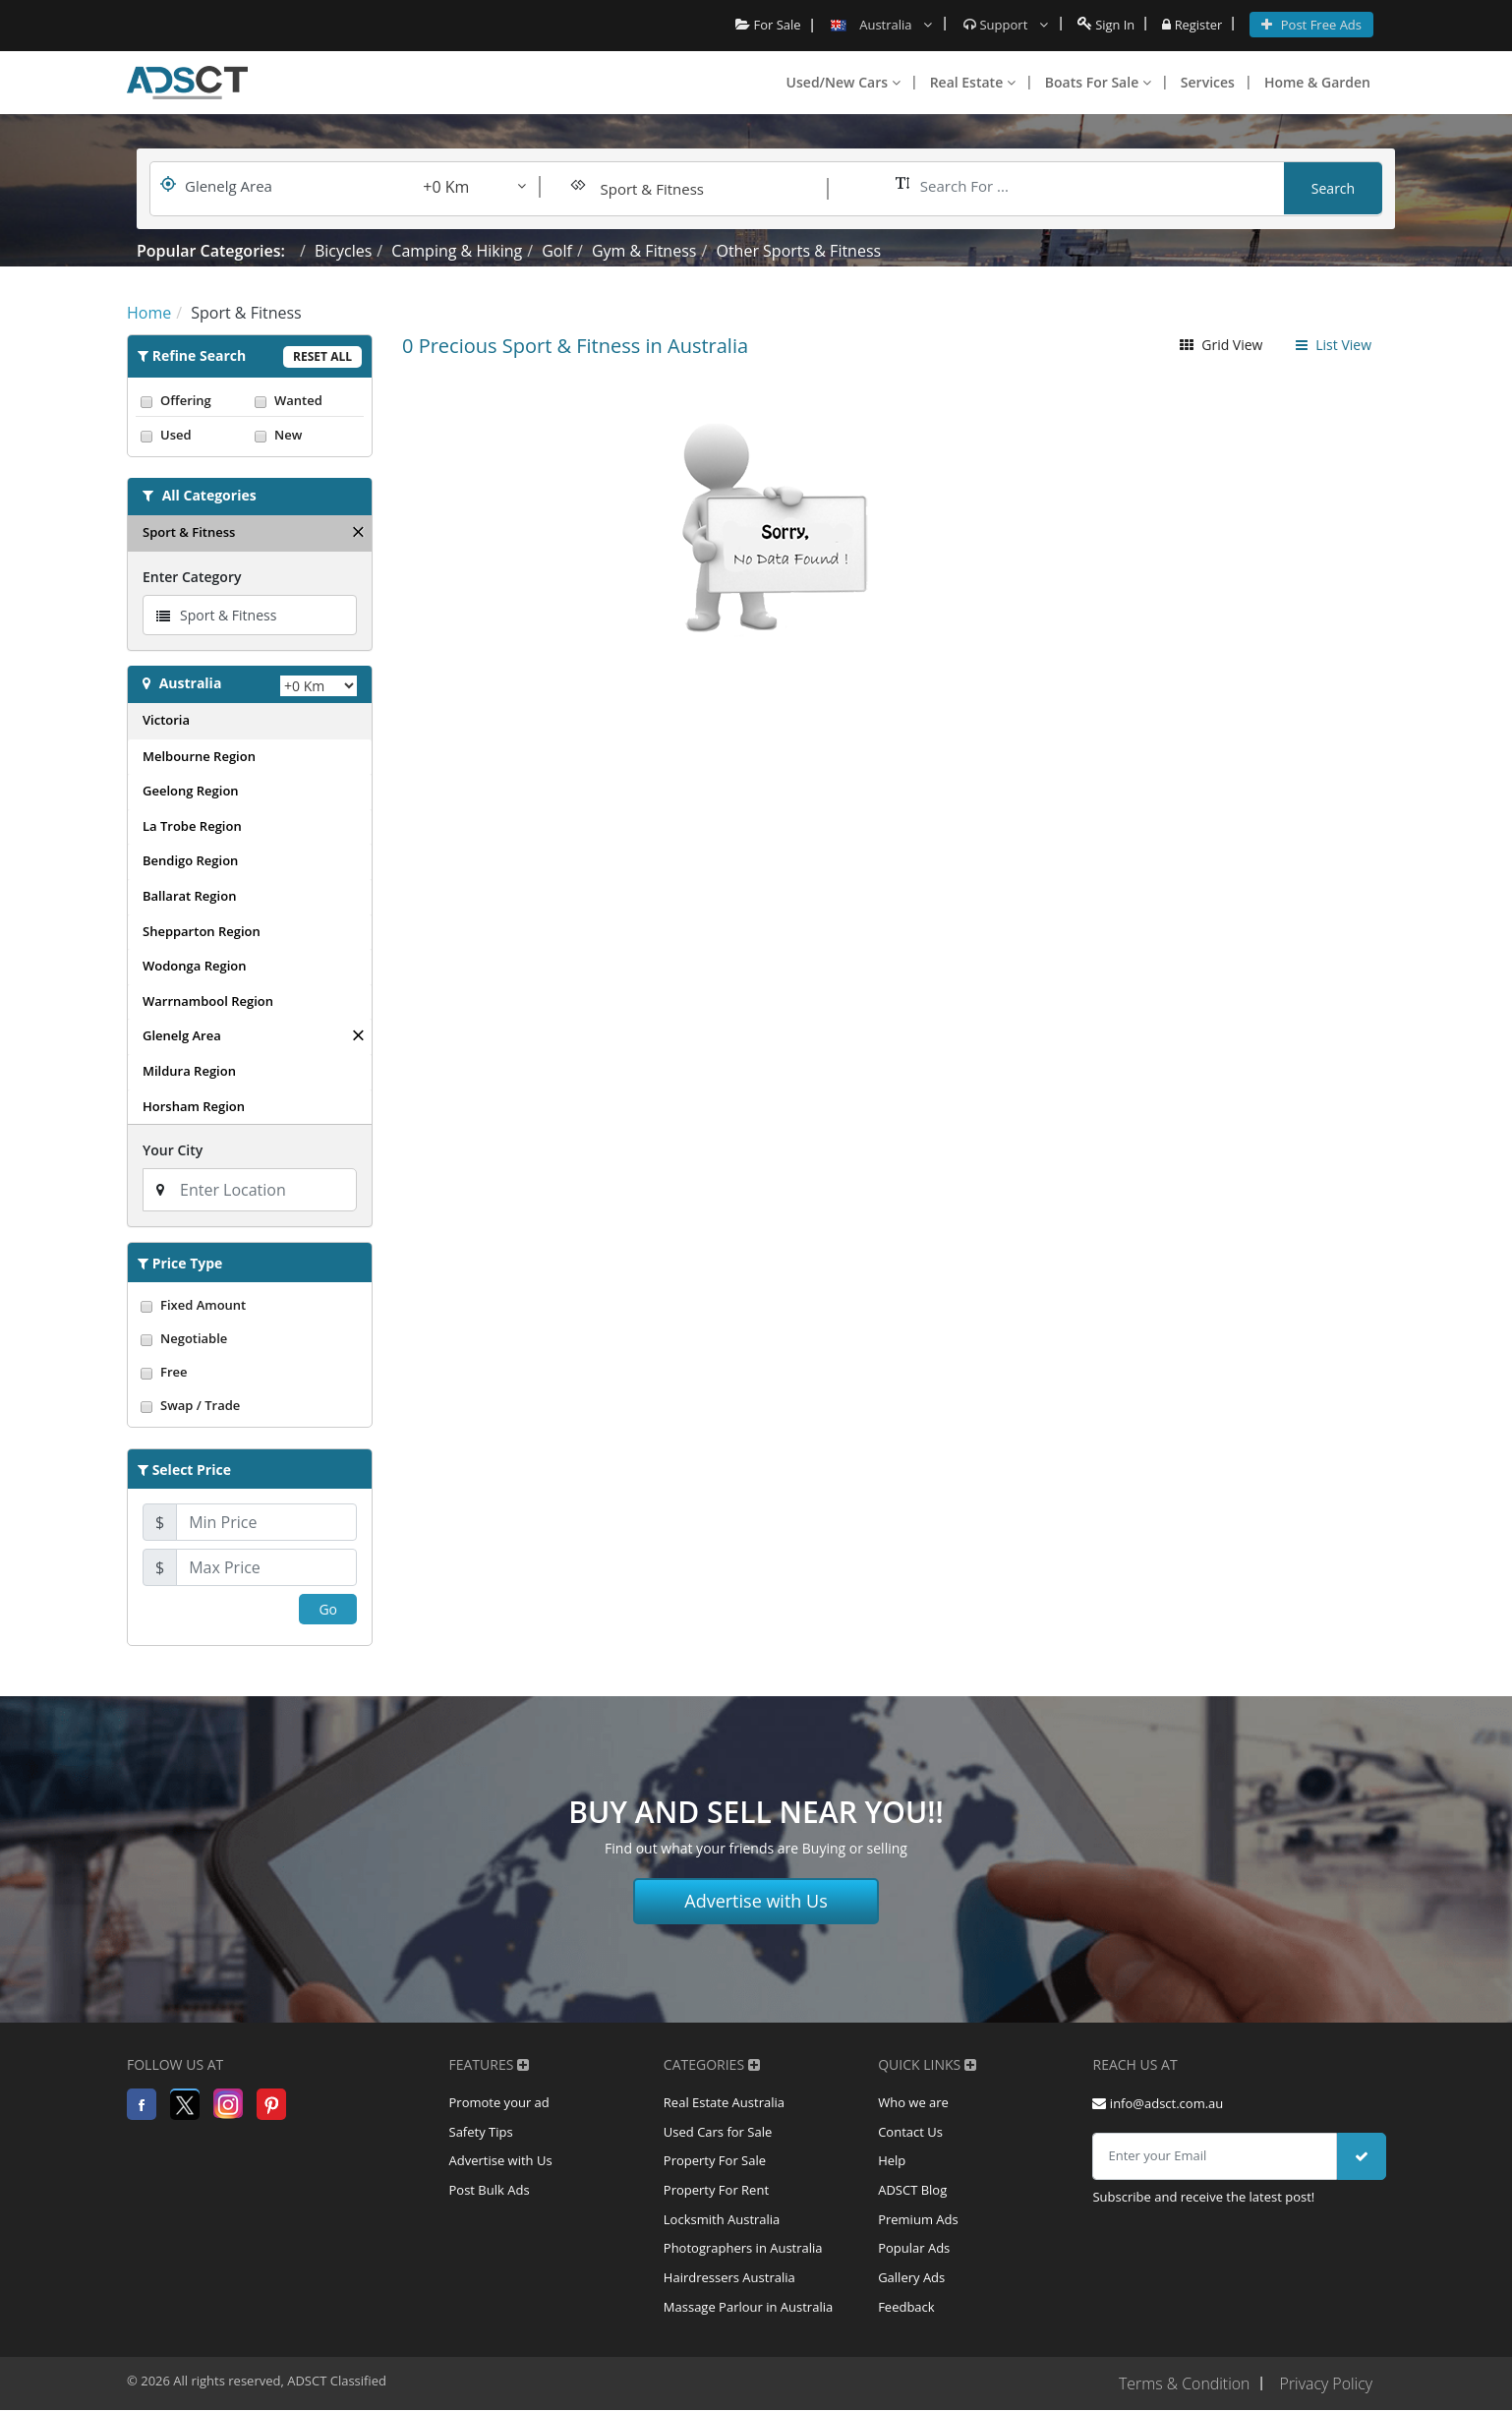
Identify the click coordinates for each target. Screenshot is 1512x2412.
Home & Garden (1317, 82)
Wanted (307, 400)
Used (193, 434)
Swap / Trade (250, 1405)
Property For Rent (716, 2192)
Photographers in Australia (743, 2251)
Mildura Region (189, 1071)
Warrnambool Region (208, 1001)
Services (1208, 82)
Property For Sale (715, 2162)
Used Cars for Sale (718, 2133)
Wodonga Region (194, 965)
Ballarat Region (189, 896)
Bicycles (343, 251)
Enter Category (192, 576)
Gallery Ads (911, 2280)
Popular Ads (914, 2251)
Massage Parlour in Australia (748, 2310)
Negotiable (250, 1338)
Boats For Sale (1098, 82)
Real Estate (973, 82)
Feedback (906, 2310)
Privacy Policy (1325, 2385)
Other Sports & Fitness (798, 251)
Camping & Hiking (456, 251)
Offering (193, 400)
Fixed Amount (250, 1305)
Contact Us (910, 2133)
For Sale (767, 24)
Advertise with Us (756, 1900)
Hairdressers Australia (729, 2280)
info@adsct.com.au (1157, 2103)
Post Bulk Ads (489, 2192)
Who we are (913, 2103)
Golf (557, 251)
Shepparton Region (202, 931)
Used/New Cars (843, 82)
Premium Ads (918, 2221)
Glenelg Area (182, 1035)
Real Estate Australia (724, 2103)
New (307, 434)
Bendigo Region (190, 860)
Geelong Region (191, 790)
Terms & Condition (1183, 2385)
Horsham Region (194, 1106)
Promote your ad (499, 2103)
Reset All (322, 356)
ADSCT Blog (912, 2192)
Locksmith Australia (722, 2221)
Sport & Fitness (189, 532)
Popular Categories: (211, 251)
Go (328, 1609)
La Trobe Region (192, 826)
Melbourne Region (199, 756)
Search (1333, 188)
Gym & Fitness (644, 251)
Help (891, 2162)
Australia (190, 683)
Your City (173, 1150)
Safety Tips (481, 2133)
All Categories (209, 495)
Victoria (166, 720)
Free (250, 1372)
